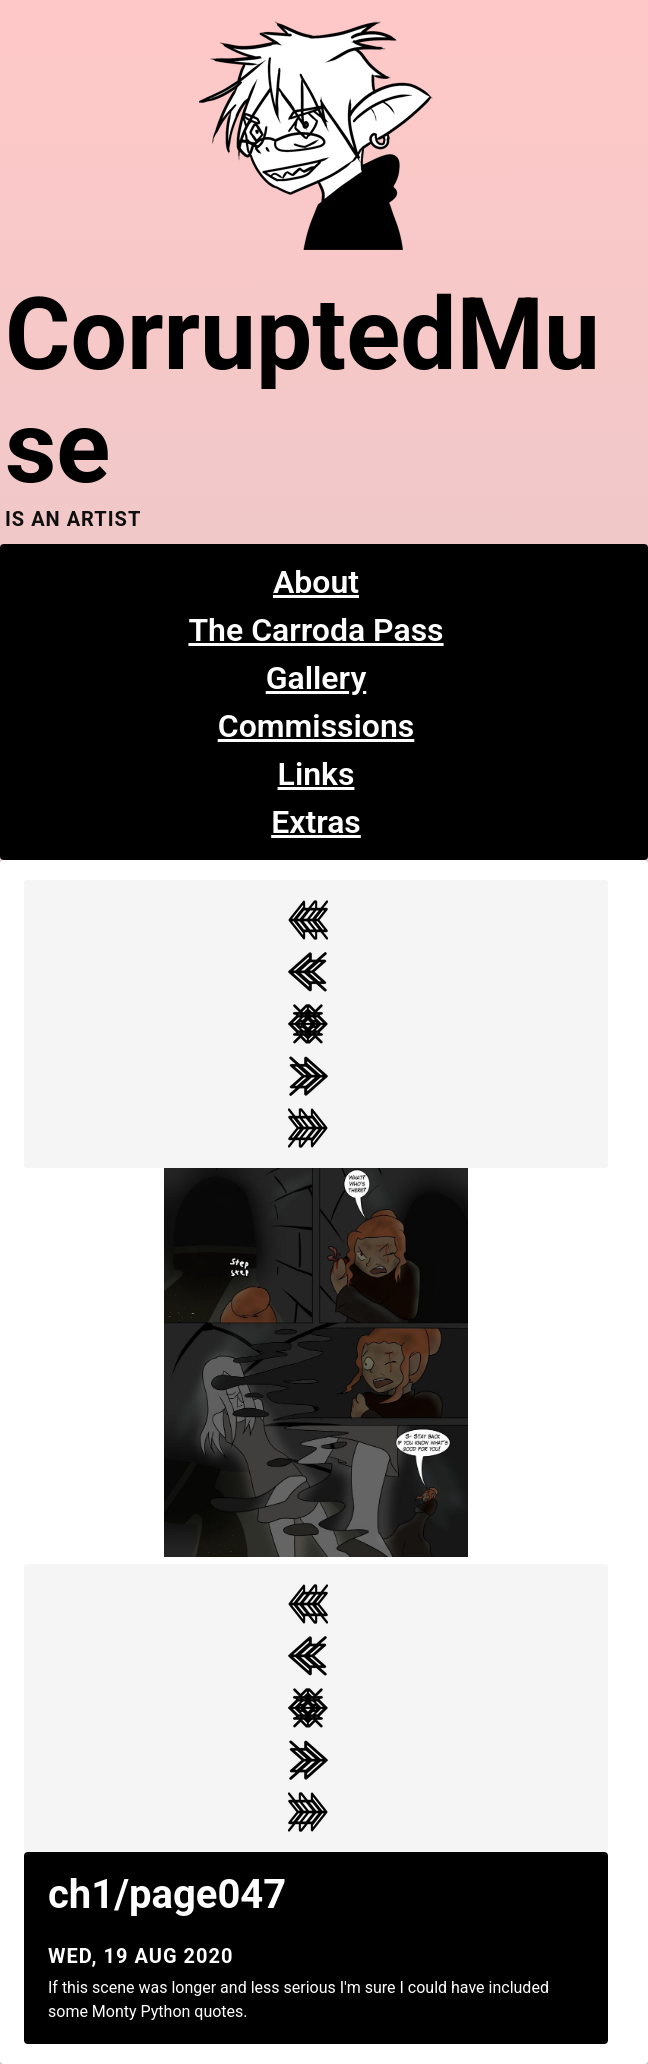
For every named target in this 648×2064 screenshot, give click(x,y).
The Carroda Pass (315, 630)
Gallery (316, 678)
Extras (316, 822)
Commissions (316, 726)
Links (316, 774)
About (316, 582)
